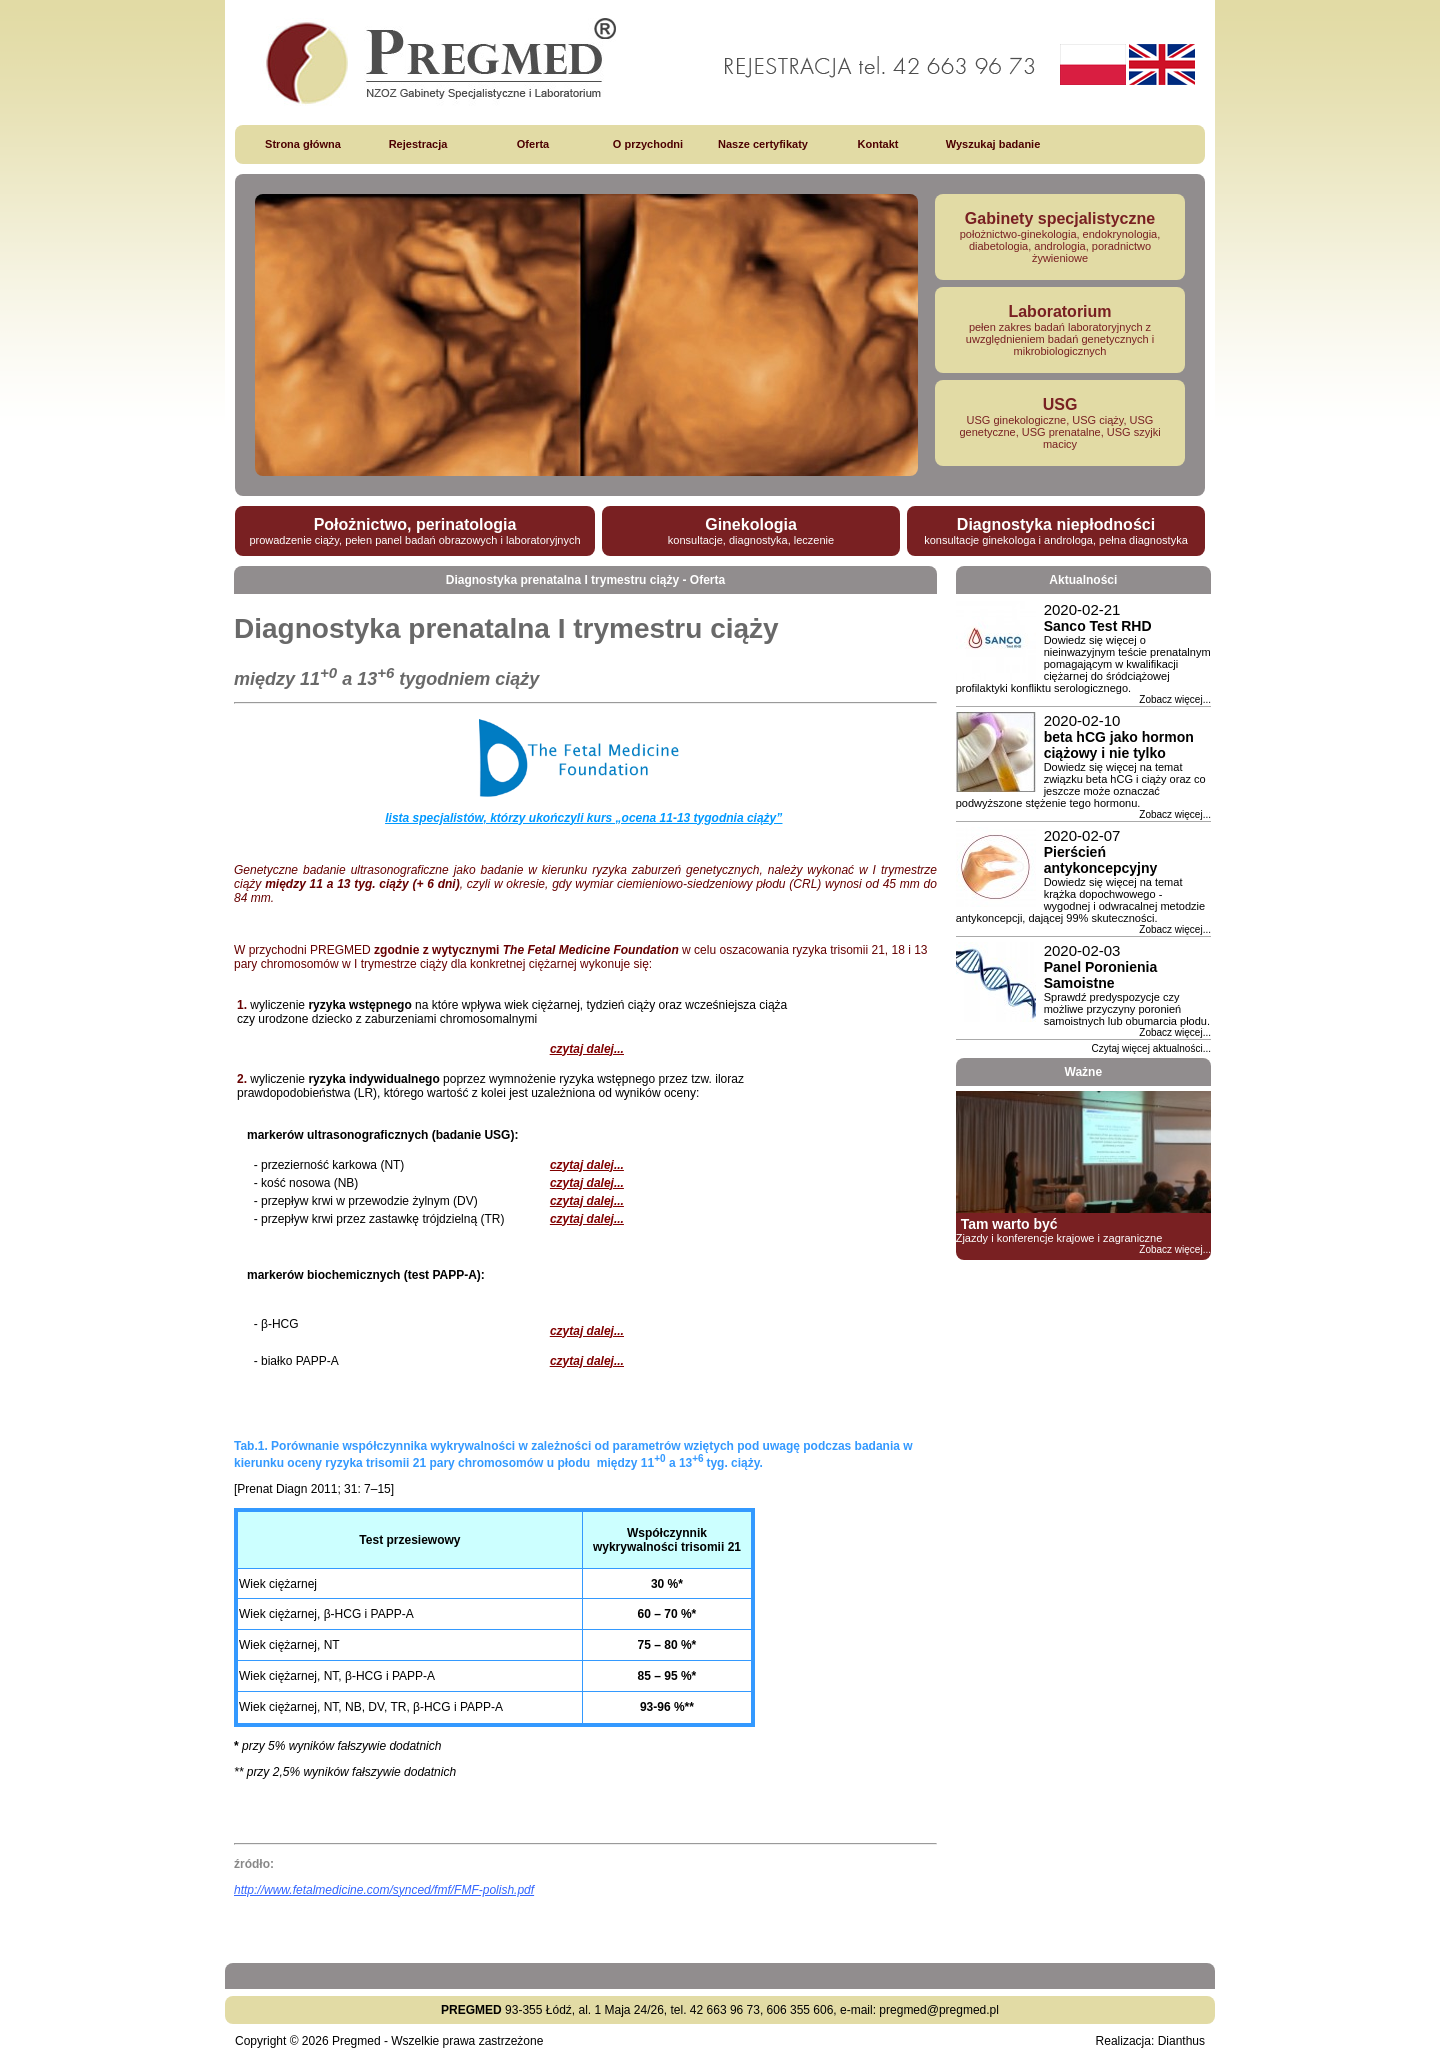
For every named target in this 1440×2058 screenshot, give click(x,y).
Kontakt (878, 144)
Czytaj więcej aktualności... (1152, 1048)
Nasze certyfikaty (763, 144)
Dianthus (1181, 2041)
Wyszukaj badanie (993, 144)
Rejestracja (418, 144)
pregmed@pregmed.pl (939, 2010)
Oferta (533, 144)
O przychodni (648, 144)
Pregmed (356, 2041)
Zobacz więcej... (1175, 699)
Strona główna (303, 144)
